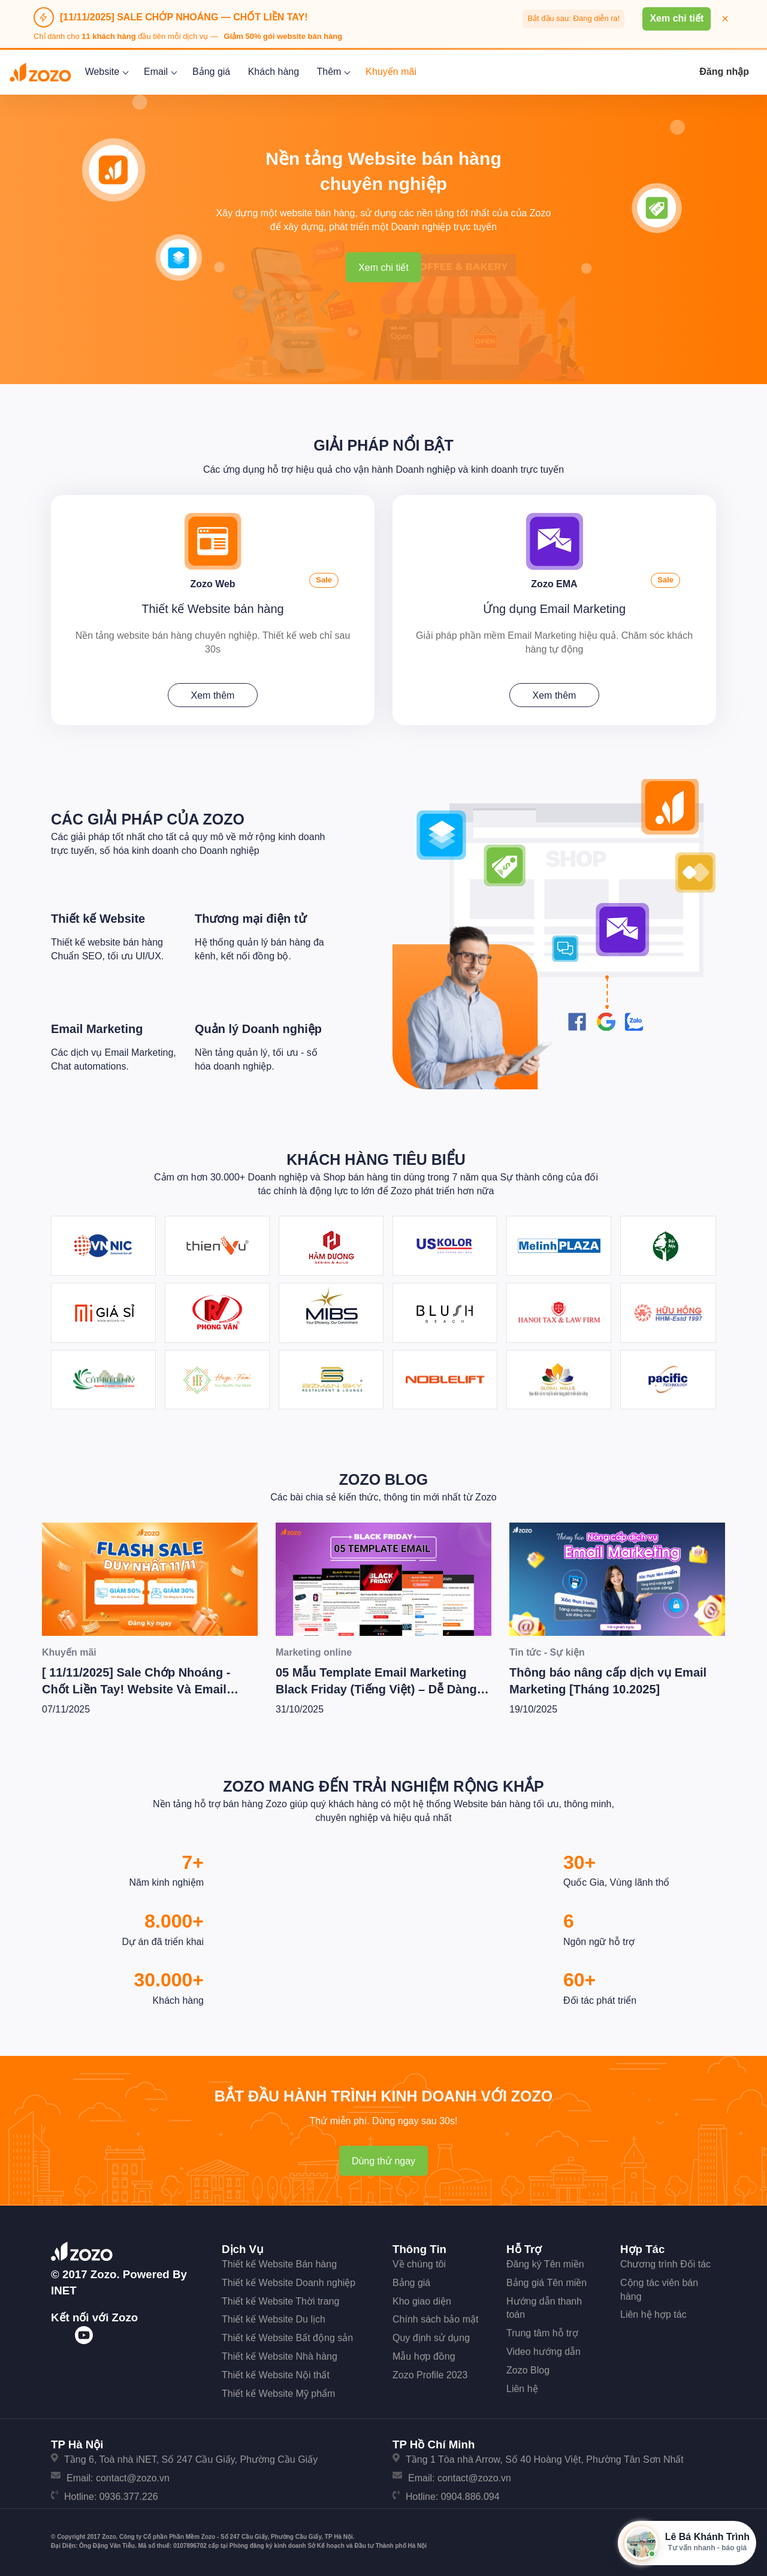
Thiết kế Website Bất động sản (287, 2338)
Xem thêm (213, 695)
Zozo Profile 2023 (429, 2375)
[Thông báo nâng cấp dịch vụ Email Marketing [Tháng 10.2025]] (617, 1579)
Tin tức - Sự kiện (547, 1652)
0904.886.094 (470, 2497)
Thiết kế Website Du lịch (273, 2319)
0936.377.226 (128, 2497)
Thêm (332, 72)
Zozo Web (212, 584)
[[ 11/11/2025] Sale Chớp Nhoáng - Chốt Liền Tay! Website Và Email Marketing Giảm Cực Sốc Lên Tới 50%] (150, 1579)
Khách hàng (273, 72)
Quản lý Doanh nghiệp (258, 1028)
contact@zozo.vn (133, 2478)
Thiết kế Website (98, 918)
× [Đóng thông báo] (725, 18)
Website (105, 72)
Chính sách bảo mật (435, 2319)
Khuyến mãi (391, 72)
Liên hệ (522, 2389)
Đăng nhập (724, 72)
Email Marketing (97, 1028)
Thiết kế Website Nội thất (276, 2375)
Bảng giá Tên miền (546, 2283)
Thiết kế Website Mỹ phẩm (278, 2393)
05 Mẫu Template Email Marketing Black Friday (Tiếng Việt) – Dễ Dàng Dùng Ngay (376, 1689)
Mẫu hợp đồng (423, 2356)
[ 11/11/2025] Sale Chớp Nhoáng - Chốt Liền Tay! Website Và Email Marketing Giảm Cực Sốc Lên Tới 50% (149, 1689)
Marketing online (314, 1652)
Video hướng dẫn (543, 2352)
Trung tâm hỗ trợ (542, 2333)
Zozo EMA (554, 584)
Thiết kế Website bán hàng (212, 608)
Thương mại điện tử (250, 918)
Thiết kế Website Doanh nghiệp (288, 2283)
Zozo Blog (383, 1479)
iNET (64, 2290)
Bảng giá (211, 72)
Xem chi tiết (383, 267)
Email (159, 72)
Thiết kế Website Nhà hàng (279, 2356)
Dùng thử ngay (383, 2161)
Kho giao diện (421, 2301)
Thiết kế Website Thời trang (280, 2301)
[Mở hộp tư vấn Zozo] (687, 2543)
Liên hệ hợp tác (653, 2314)
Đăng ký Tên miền (545, 2264)
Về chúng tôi (419, 2264)
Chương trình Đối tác (665, 2264)
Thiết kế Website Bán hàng (279, 2264)
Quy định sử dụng (431, 2338)
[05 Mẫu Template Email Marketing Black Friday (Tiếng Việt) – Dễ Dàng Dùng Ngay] (383, 1579)
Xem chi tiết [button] (676, 18)
